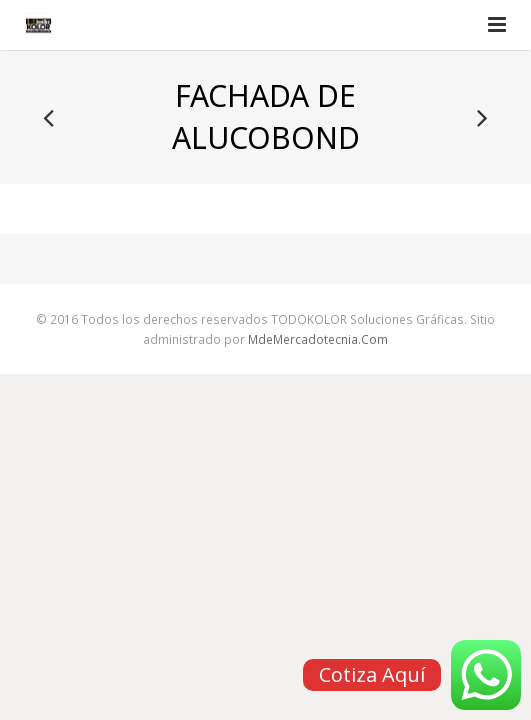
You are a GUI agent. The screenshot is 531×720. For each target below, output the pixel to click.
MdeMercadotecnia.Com (318, 339)
